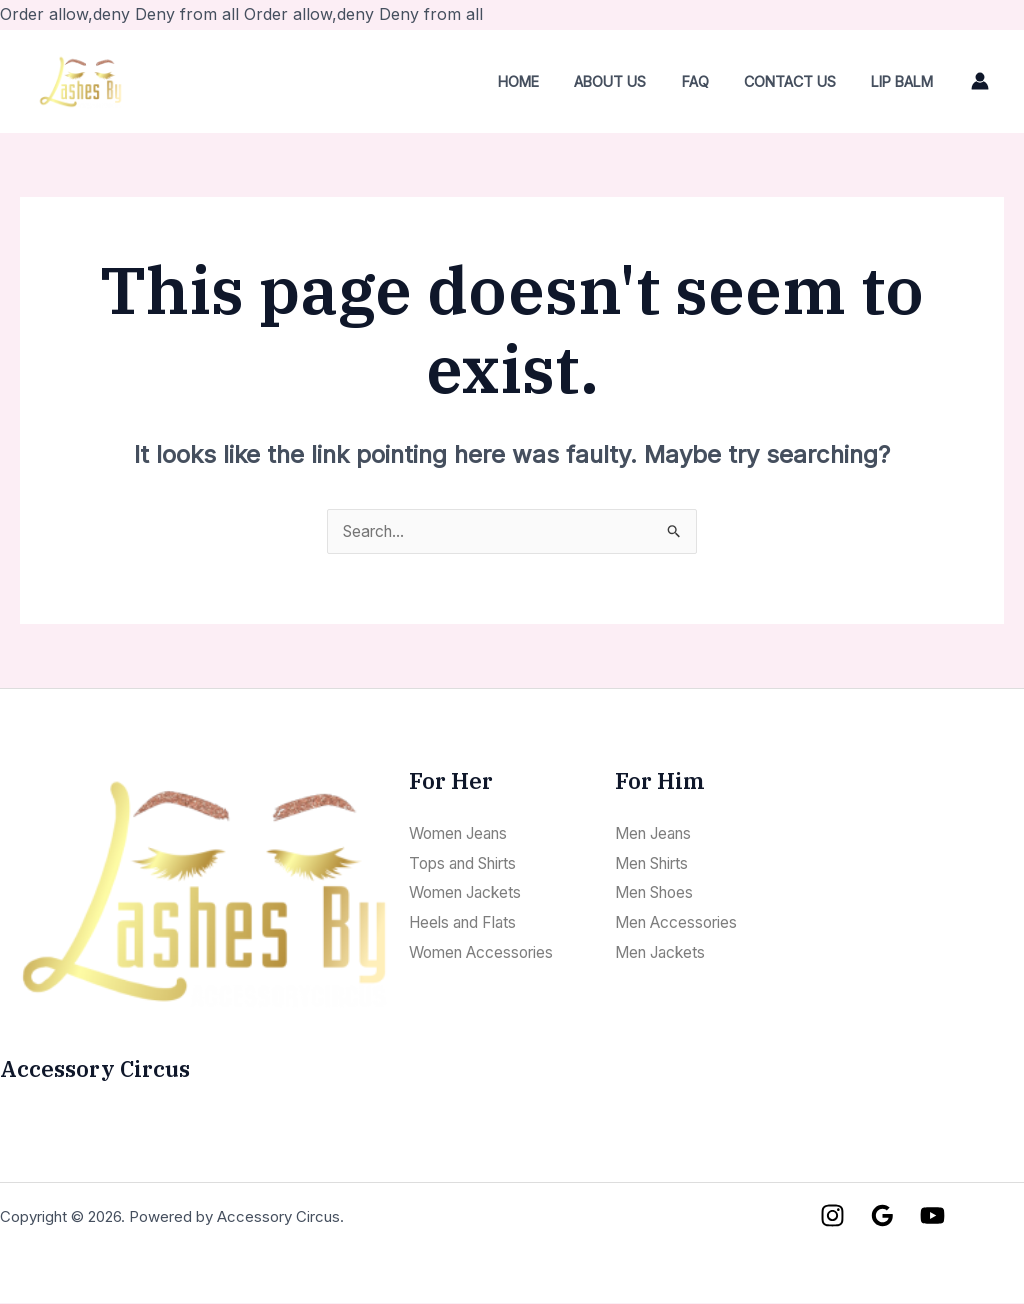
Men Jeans (657, 834)
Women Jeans (463, 834)
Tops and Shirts (469, 863)
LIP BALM (906, 81)
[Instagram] (832, 1216)
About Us (633, 81)
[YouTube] (932, 1216)
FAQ (711, 81)
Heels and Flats (467, 923)
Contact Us (800, 81)
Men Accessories (680, 923)
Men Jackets (664, 952)
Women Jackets (470, 893)
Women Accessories (486, 952)
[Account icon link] (980, 81)
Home (547, 81)
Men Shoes (658, 893)
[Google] (882, 1216)
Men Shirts (656, 863)
